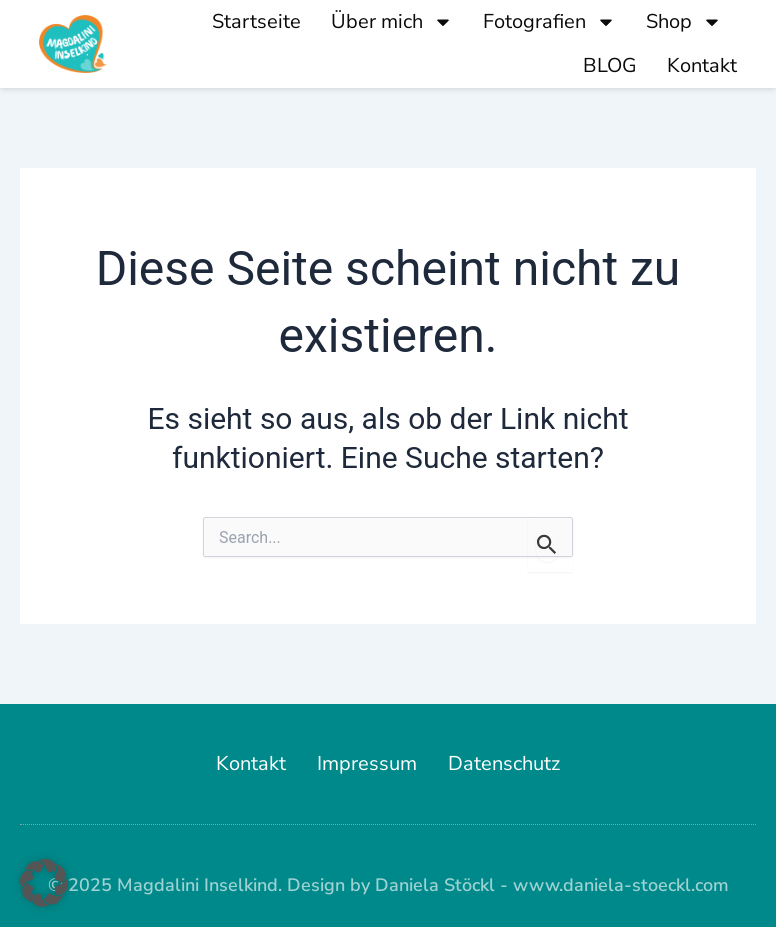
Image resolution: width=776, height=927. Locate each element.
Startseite (256, 21)
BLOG (610, 65)
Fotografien (549, 22)
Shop (684, 22)
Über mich (392, 22)
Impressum (367, 763)
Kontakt (702, 65)
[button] (44, 883)
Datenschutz (504, 763)
